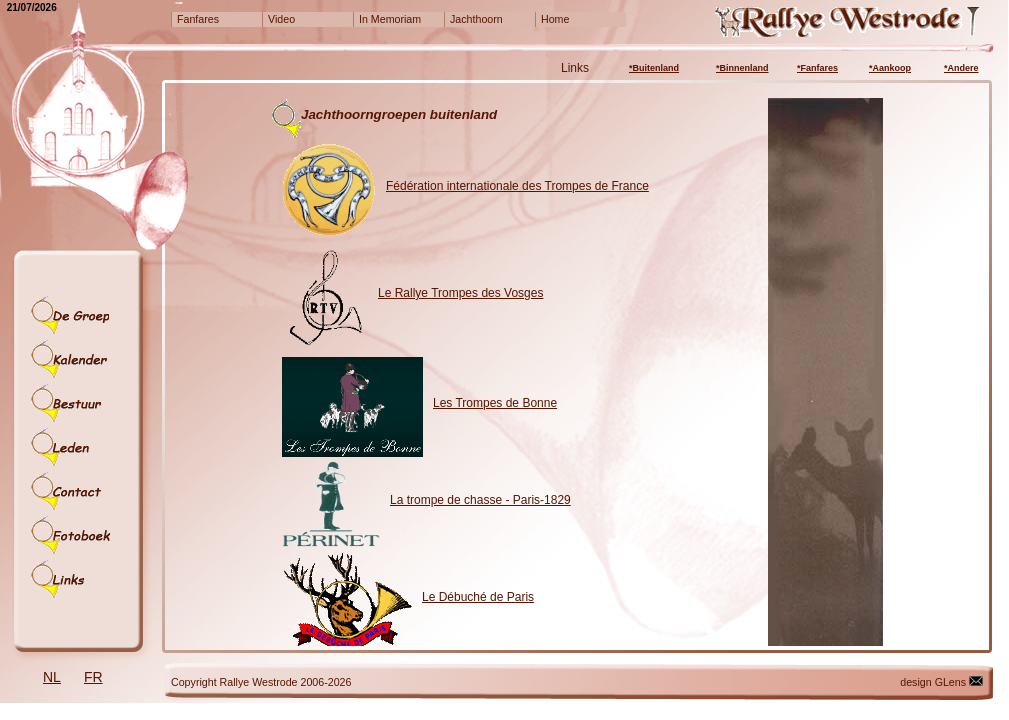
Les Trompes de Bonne (495, 403)
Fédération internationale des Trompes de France (517, 186)
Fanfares (198, 19)
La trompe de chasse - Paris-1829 (480, 500)
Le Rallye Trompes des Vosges (460, 293)
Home (555, 19)
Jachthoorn (476, 19)
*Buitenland (654, 68)
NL (52, 677)
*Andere (961, 68)
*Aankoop (890, 68)
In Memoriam (390, 19)
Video (281, 19)
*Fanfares (817, 68)
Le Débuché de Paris (478, 597)
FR (93, 677)
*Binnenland (742, 68)
